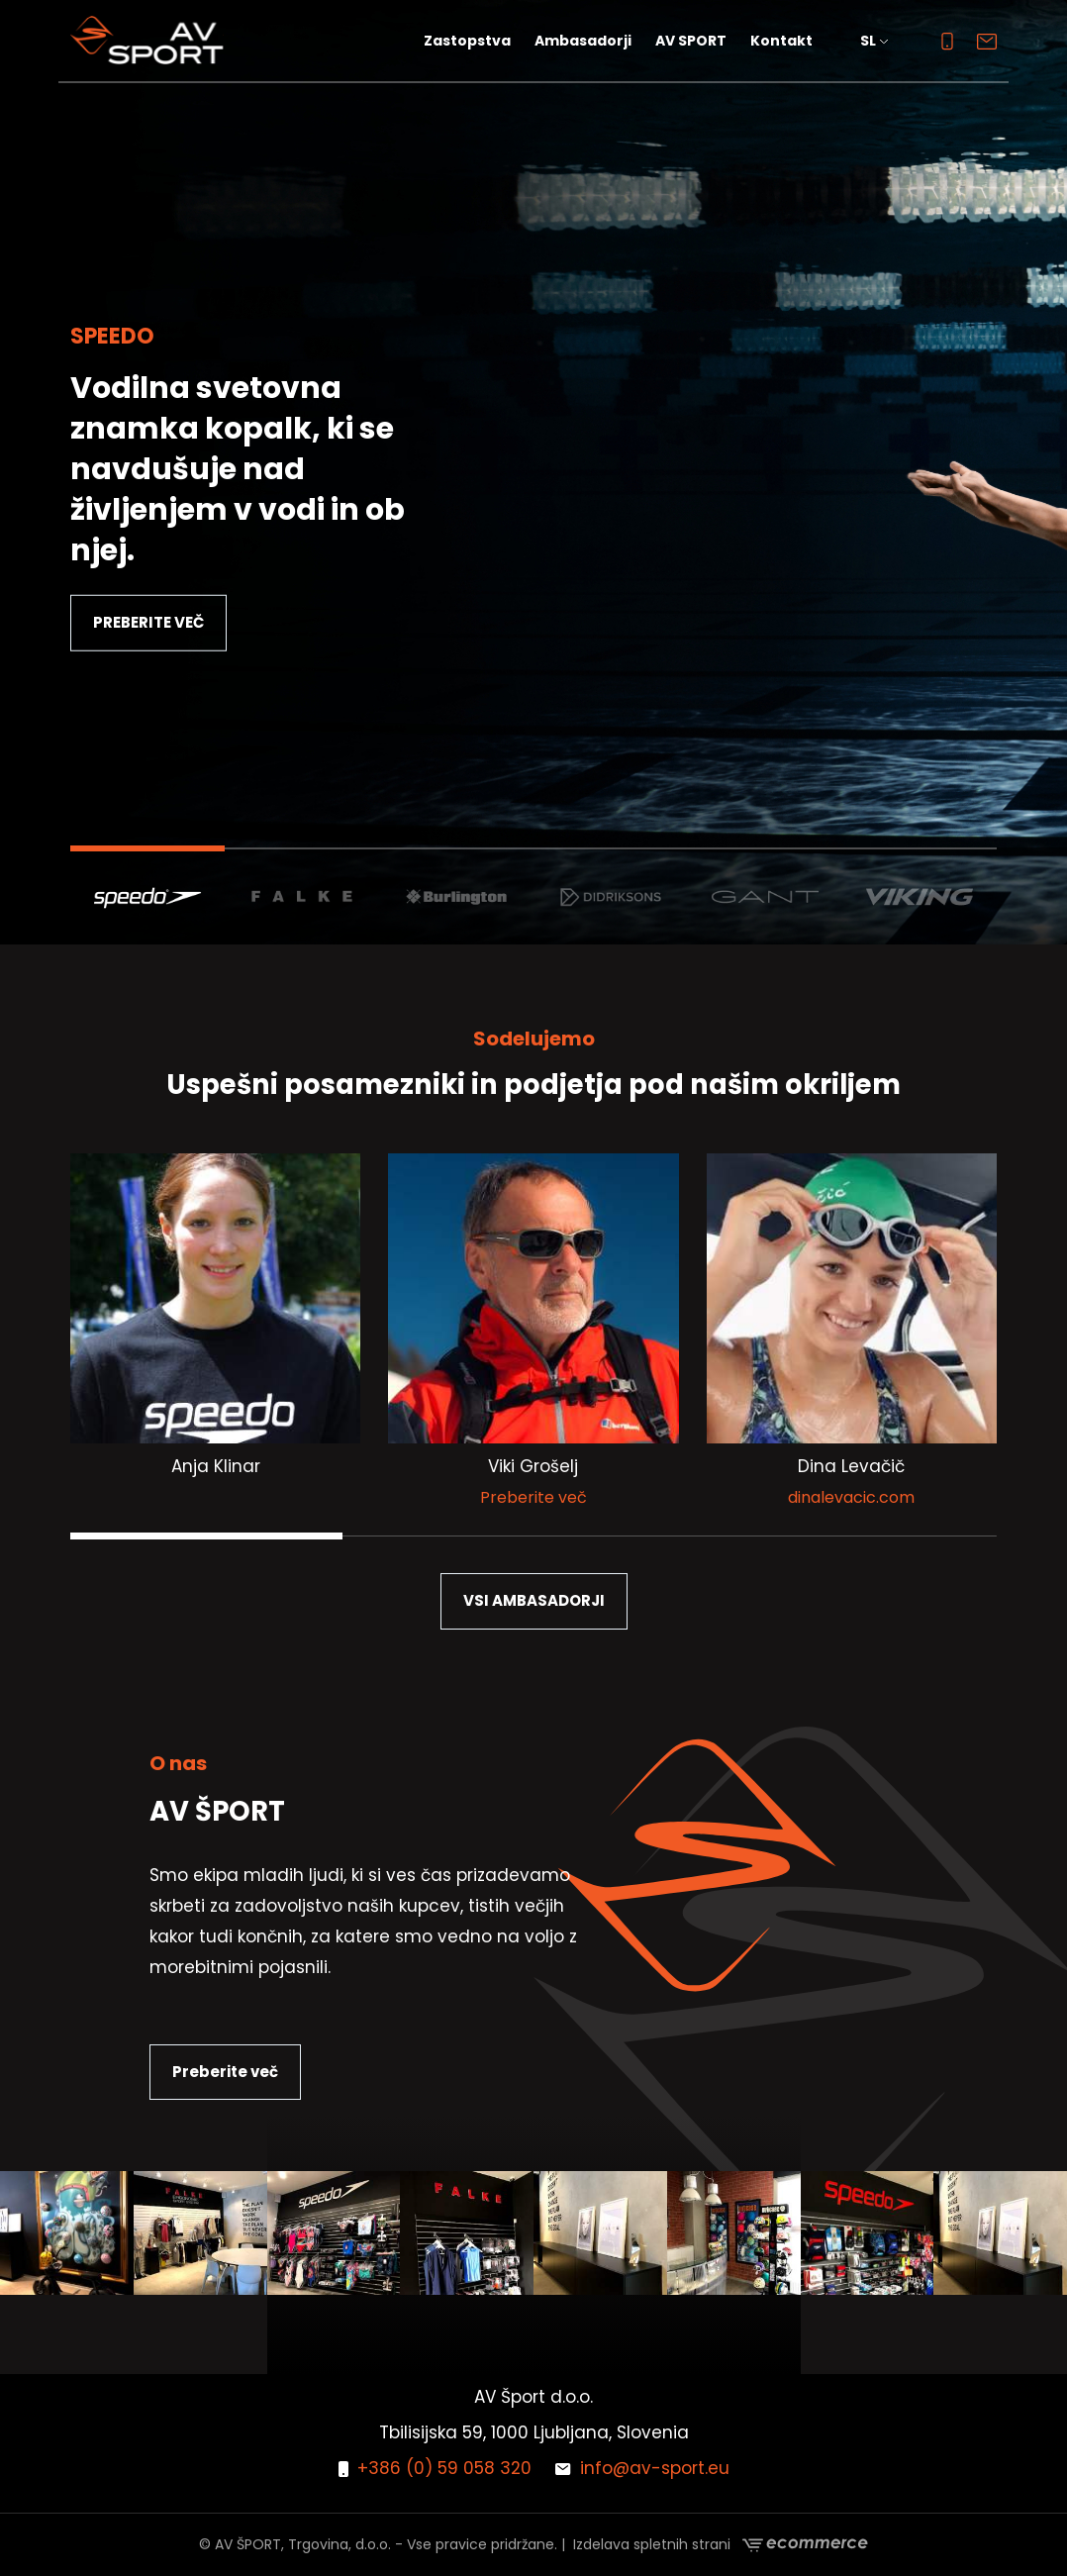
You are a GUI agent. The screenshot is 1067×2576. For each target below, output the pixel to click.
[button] (877, 40)
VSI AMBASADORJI (534, 1600)
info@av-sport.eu (642, 2468)
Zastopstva (467, 40)
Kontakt (781, 40)
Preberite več (533, 1497)
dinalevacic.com (851, 1497)
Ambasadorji (582, 40)
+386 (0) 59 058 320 (435, 2468)
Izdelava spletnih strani (720, 2544)
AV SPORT (691, 40)
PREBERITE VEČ (148, 622)
